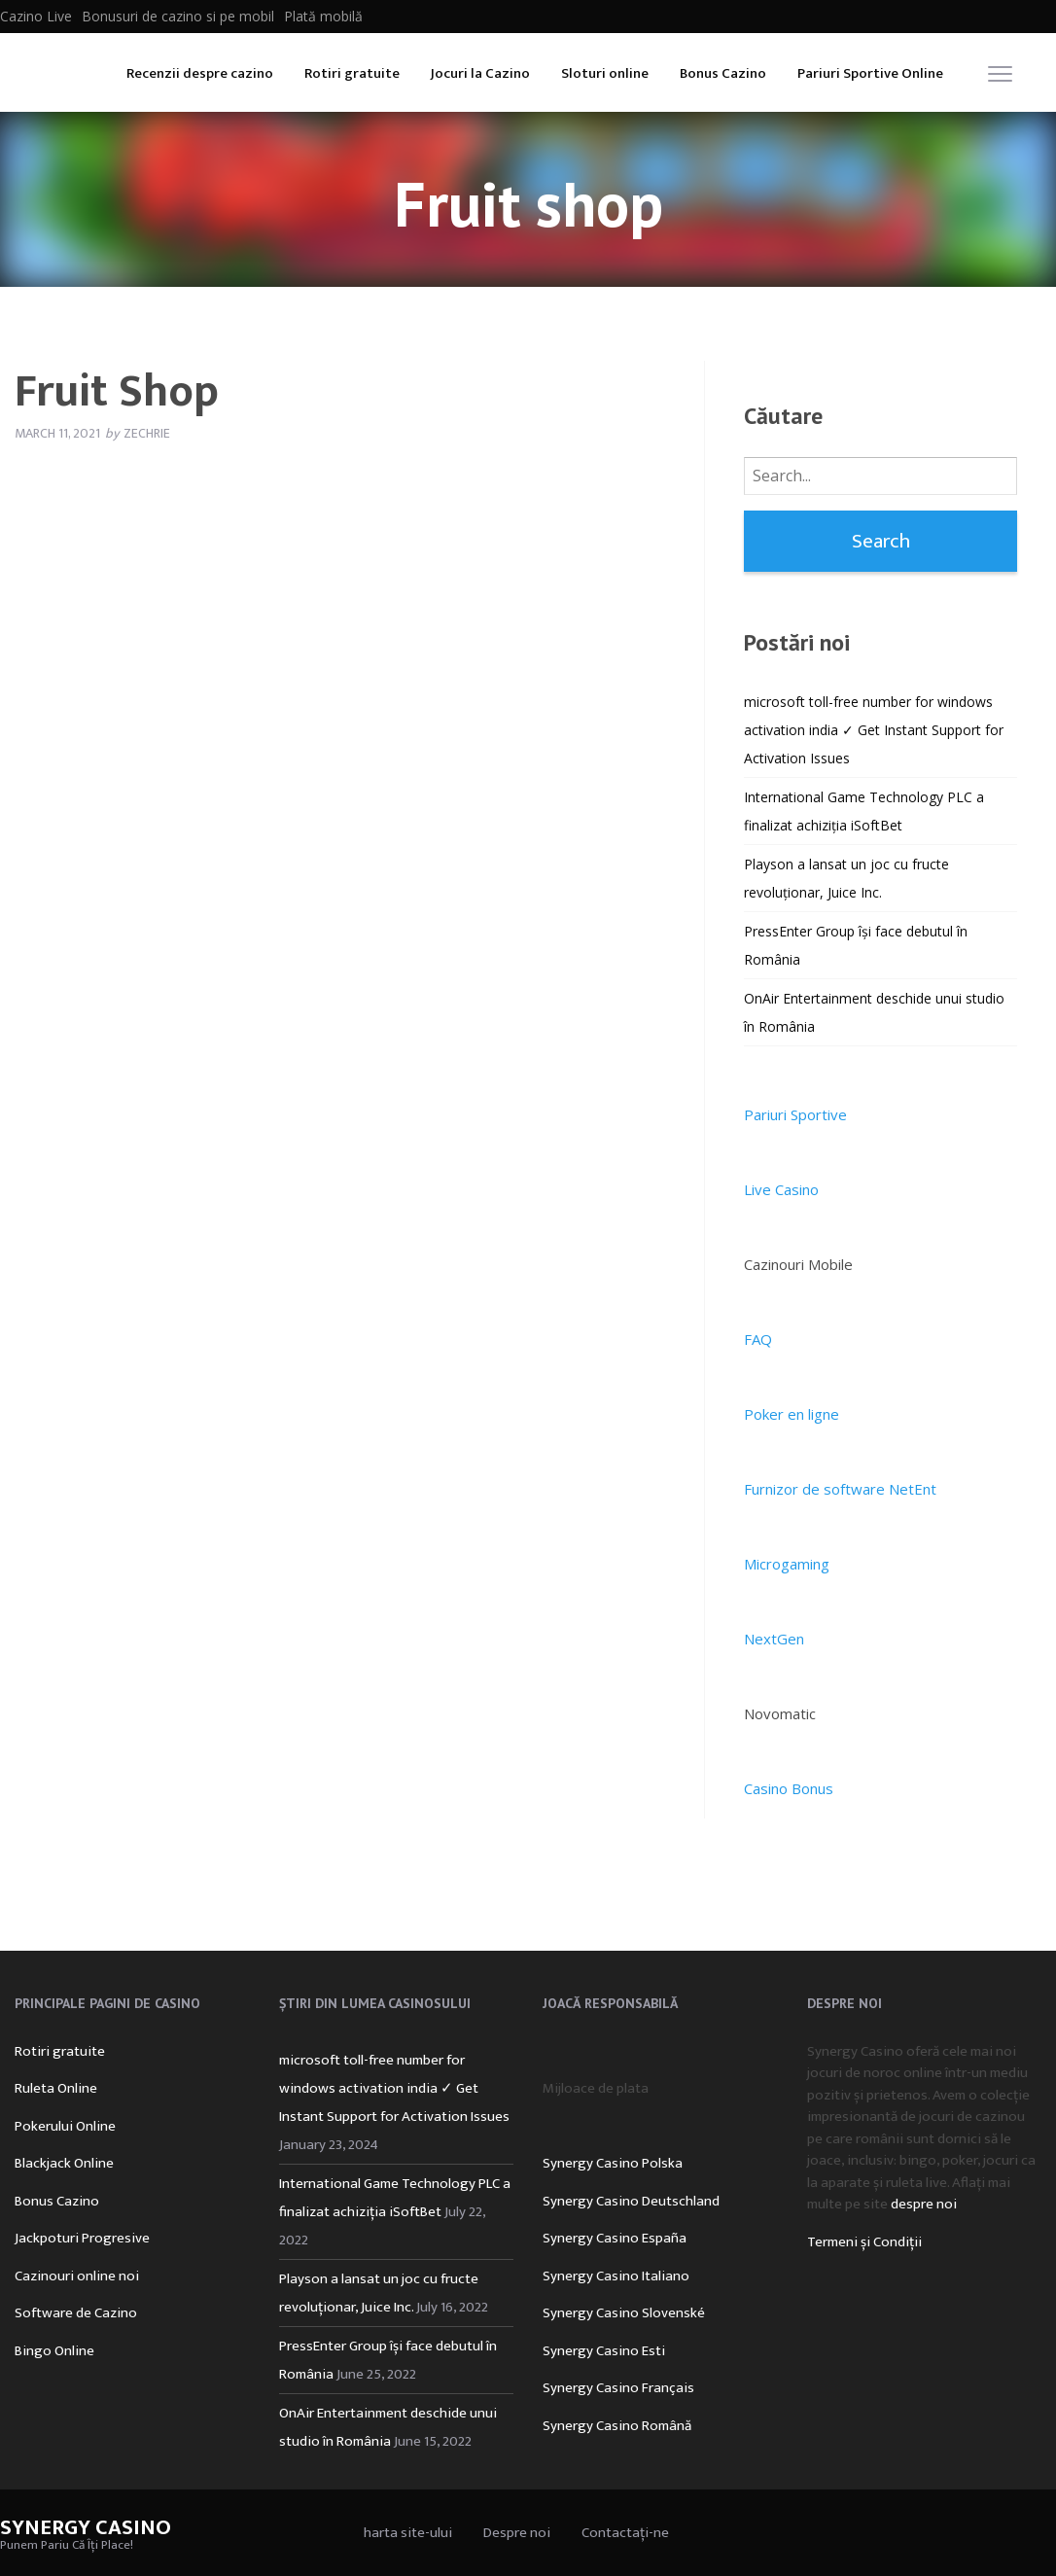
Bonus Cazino (723, 73)
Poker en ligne (791, 1414)
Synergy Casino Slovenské (624, 2313)
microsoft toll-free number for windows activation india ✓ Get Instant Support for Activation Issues (873, 729)
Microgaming (786, 1563)
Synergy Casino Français (618, 2388)
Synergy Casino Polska (613, 2163)
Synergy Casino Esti (604, 2351)
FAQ (758, 1339)
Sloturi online (605, 73)
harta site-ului (408, 2533)
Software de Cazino (76, 2313)
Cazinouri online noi (77, 2276)
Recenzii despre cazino (199, 73)
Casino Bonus (788, 1788)
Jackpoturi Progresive (82, 2238)
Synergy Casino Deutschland (631, 2201)
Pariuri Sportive (795, 1114)
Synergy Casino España (614, 2238)
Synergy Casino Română (617, 2426)
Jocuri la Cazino (480, 73)
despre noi (924, 2204)
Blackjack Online (64, 2163)
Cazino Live (36, 16)
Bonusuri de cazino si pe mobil (178, 16)
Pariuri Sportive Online (870, 73)
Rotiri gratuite (352, 73)
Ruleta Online (56, 2088)
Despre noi (516, 2533)
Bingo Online (54, 2351)
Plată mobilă (323, 16)
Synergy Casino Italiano (616, 2276)
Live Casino (781, 1189)
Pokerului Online (65, 2126)
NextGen (774, 1638)
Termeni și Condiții (864, 2242)
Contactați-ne (625, 2533)
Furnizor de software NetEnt (840, 1489)
